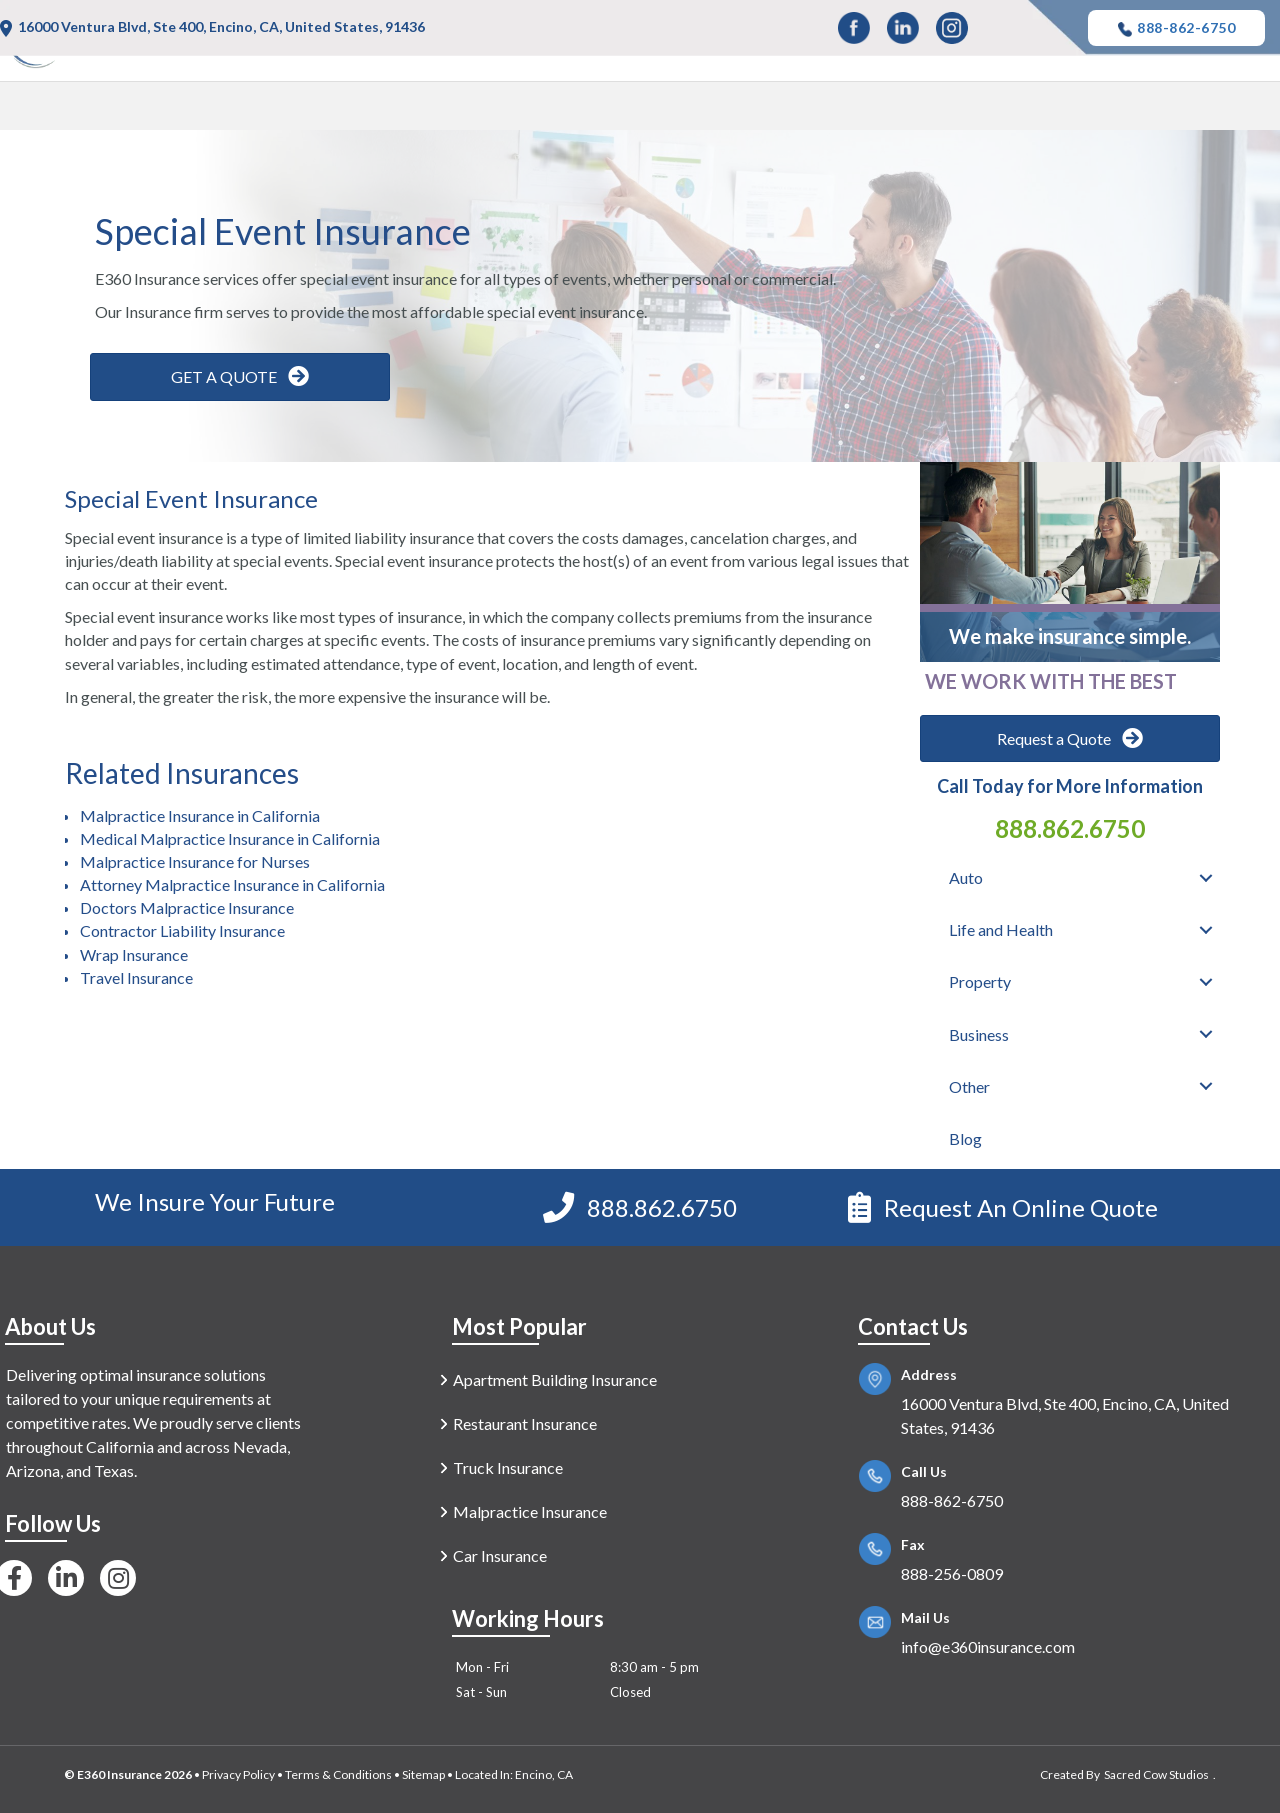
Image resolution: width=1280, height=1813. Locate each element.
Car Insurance (500, 1555)
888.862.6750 (1070, 828)
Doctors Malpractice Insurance (187, 907)
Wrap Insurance (134, 954)
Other (1148, 109)
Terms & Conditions (338, 1774)
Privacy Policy (238, 1774)
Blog (1238, 109)
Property (924, 109)
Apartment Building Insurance (555, 1379)
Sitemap (423, 1774)
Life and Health (783, 109)
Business (1042, 109)
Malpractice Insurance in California (200, 815)
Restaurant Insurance (525, 1423)
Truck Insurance (508, 1467)
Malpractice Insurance (530, 1511)
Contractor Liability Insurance (182, 930)
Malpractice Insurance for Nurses (195, 861)
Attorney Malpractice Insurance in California (232, 884)
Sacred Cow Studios (1156, 1774)
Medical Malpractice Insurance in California (230, 838)
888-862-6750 (1176, 28)
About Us (50, 1326)
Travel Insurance (136, 977)
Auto (658, 109)
